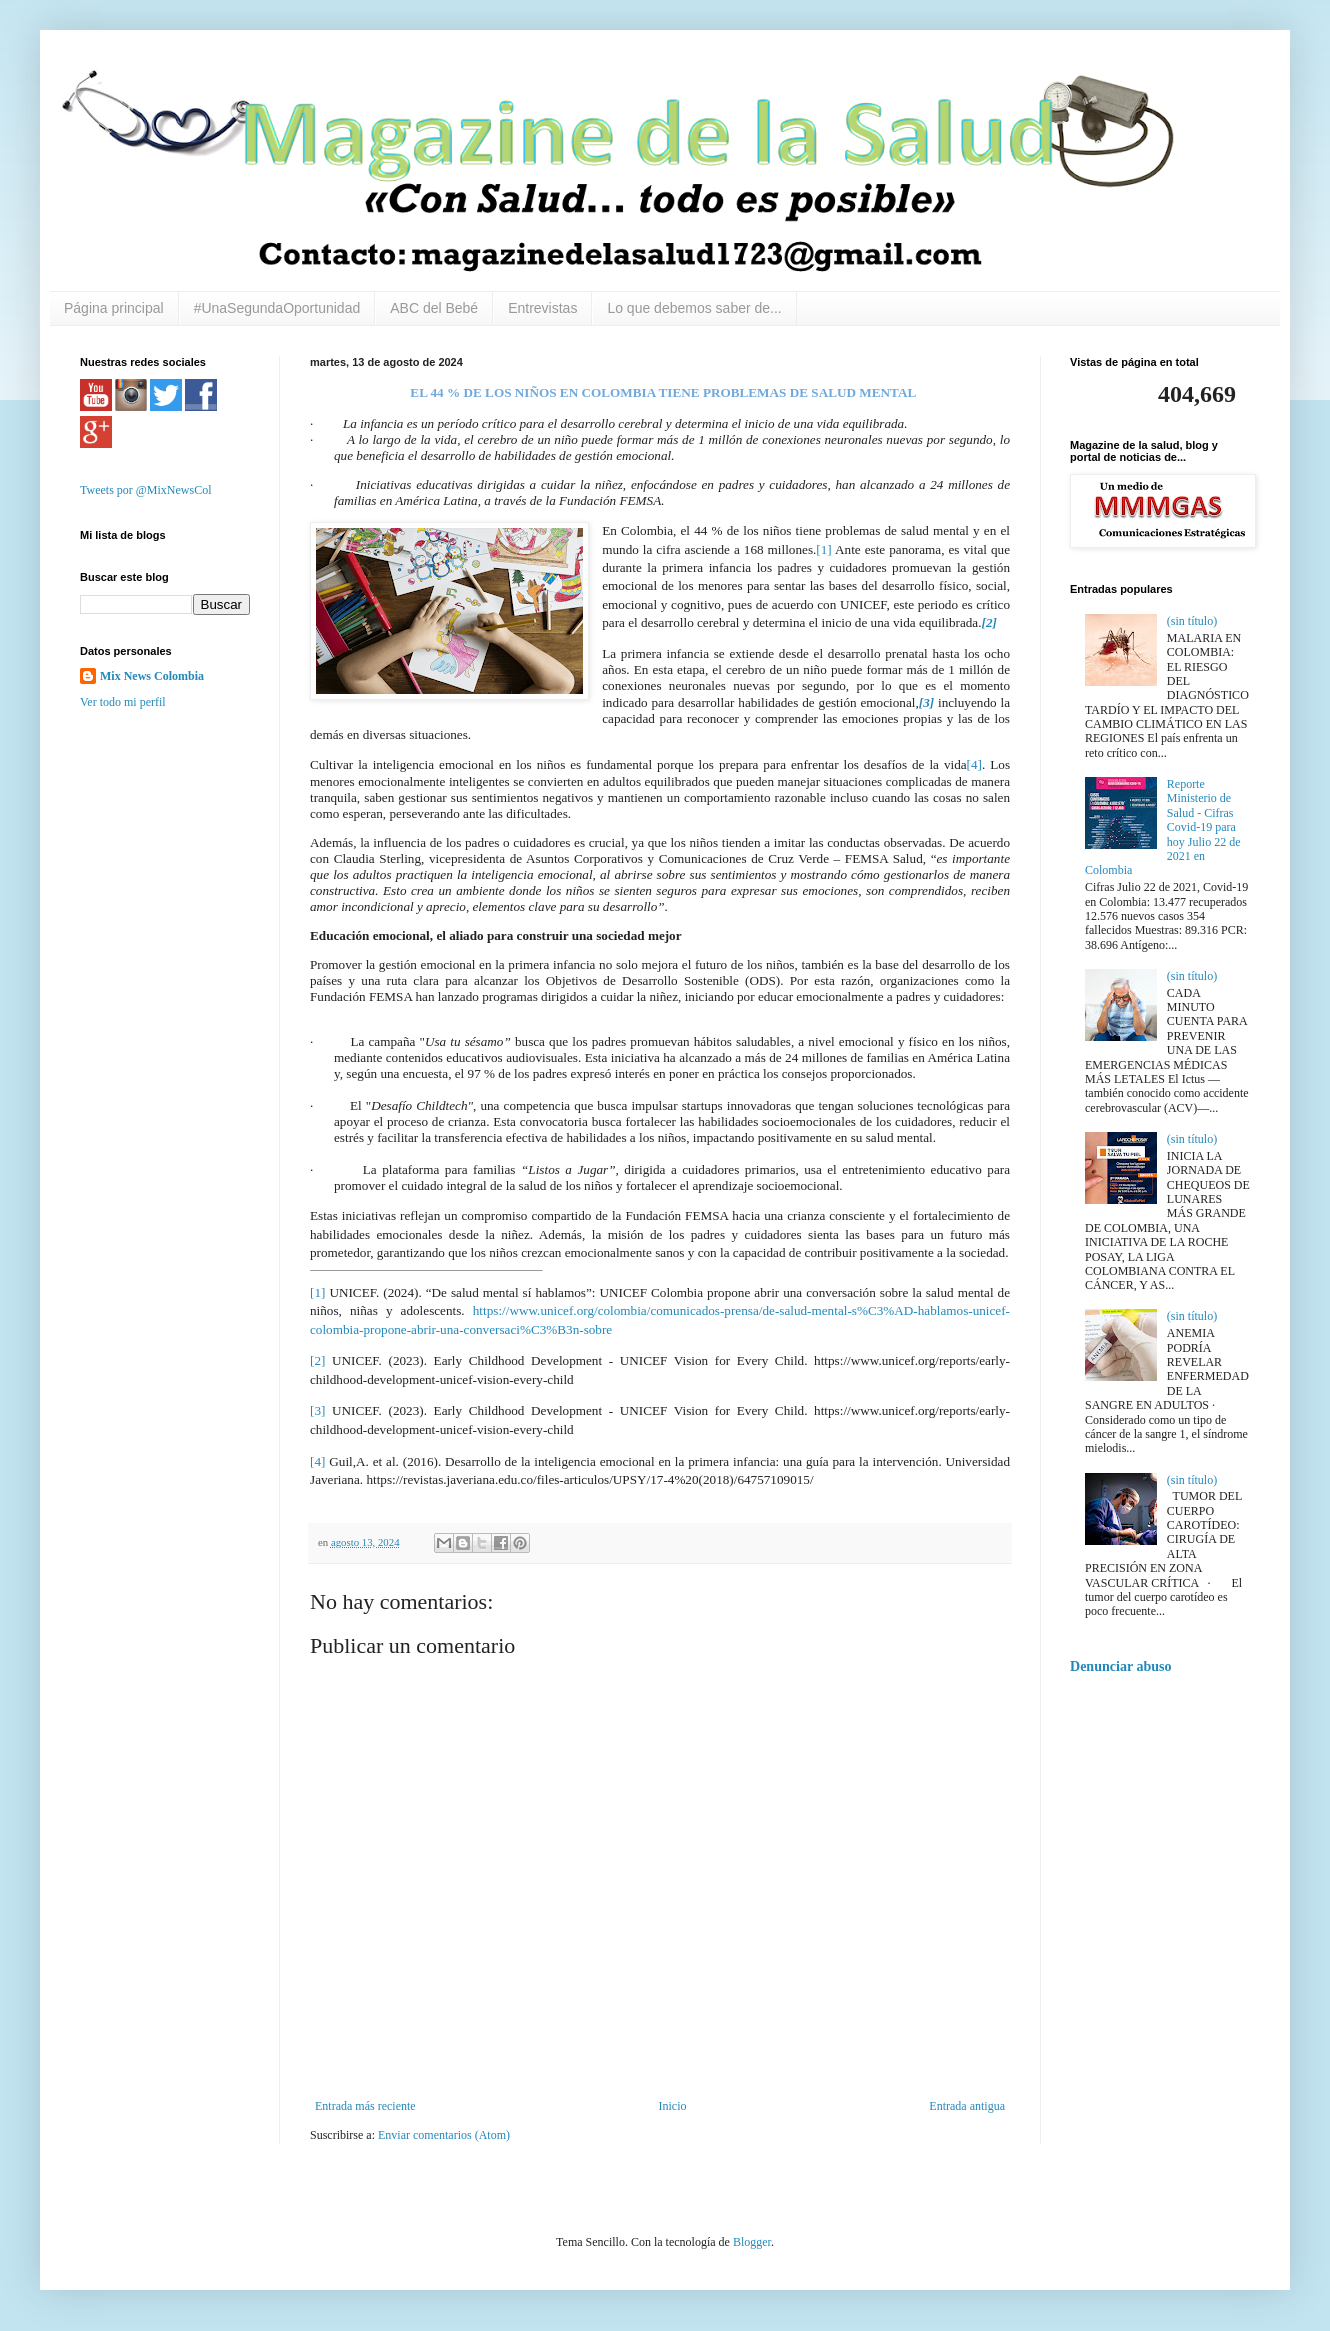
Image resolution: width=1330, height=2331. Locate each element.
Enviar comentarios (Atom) (444, 2135)
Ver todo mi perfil (123, 702)
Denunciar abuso (1121, 1666)
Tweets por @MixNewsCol (146, 490)
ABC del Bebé (434, 308)
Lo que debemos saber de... (694, 308)
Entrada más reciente (365, 2106)
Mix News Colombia (152, 676)
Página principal (114, 308)
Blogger (752, 2242)
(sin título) (1192, 621)
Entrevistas (542, 308)
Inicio (672, 2106)
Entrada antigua (967, 2106)
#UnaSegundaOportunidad (277, 308)
